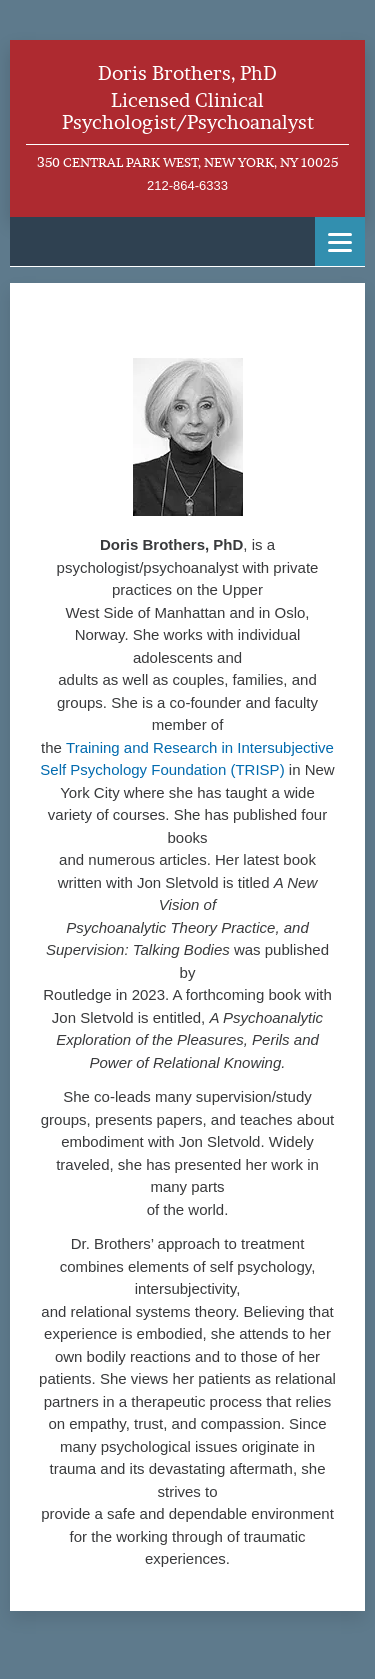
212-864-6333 (187, 185)
